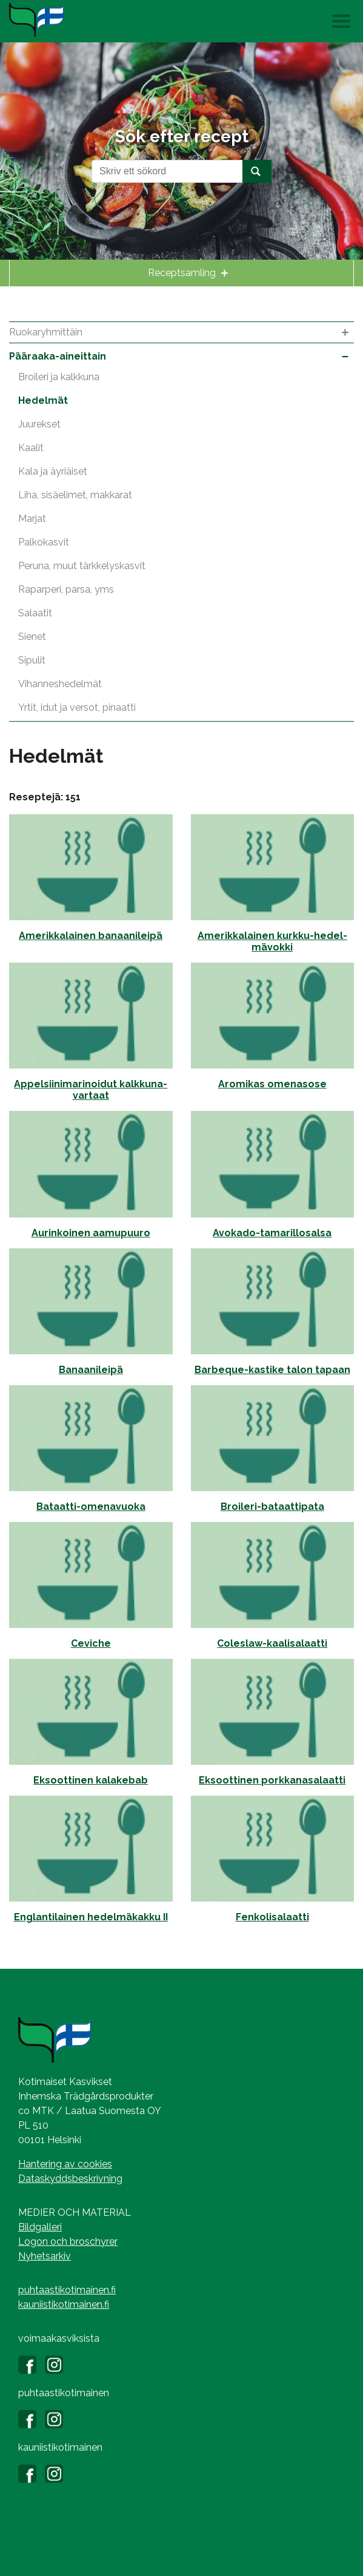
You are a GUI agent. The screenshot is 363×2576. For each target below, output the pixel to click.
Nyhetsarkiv (44, 2256)
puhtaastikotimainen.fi (67, 2290)
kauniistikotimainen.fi (63, 2304)
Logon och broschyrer (68, 2241)
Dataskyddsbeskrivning (70, 2178)
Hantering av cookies (65, 2164)
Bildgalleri (40, 2227)
